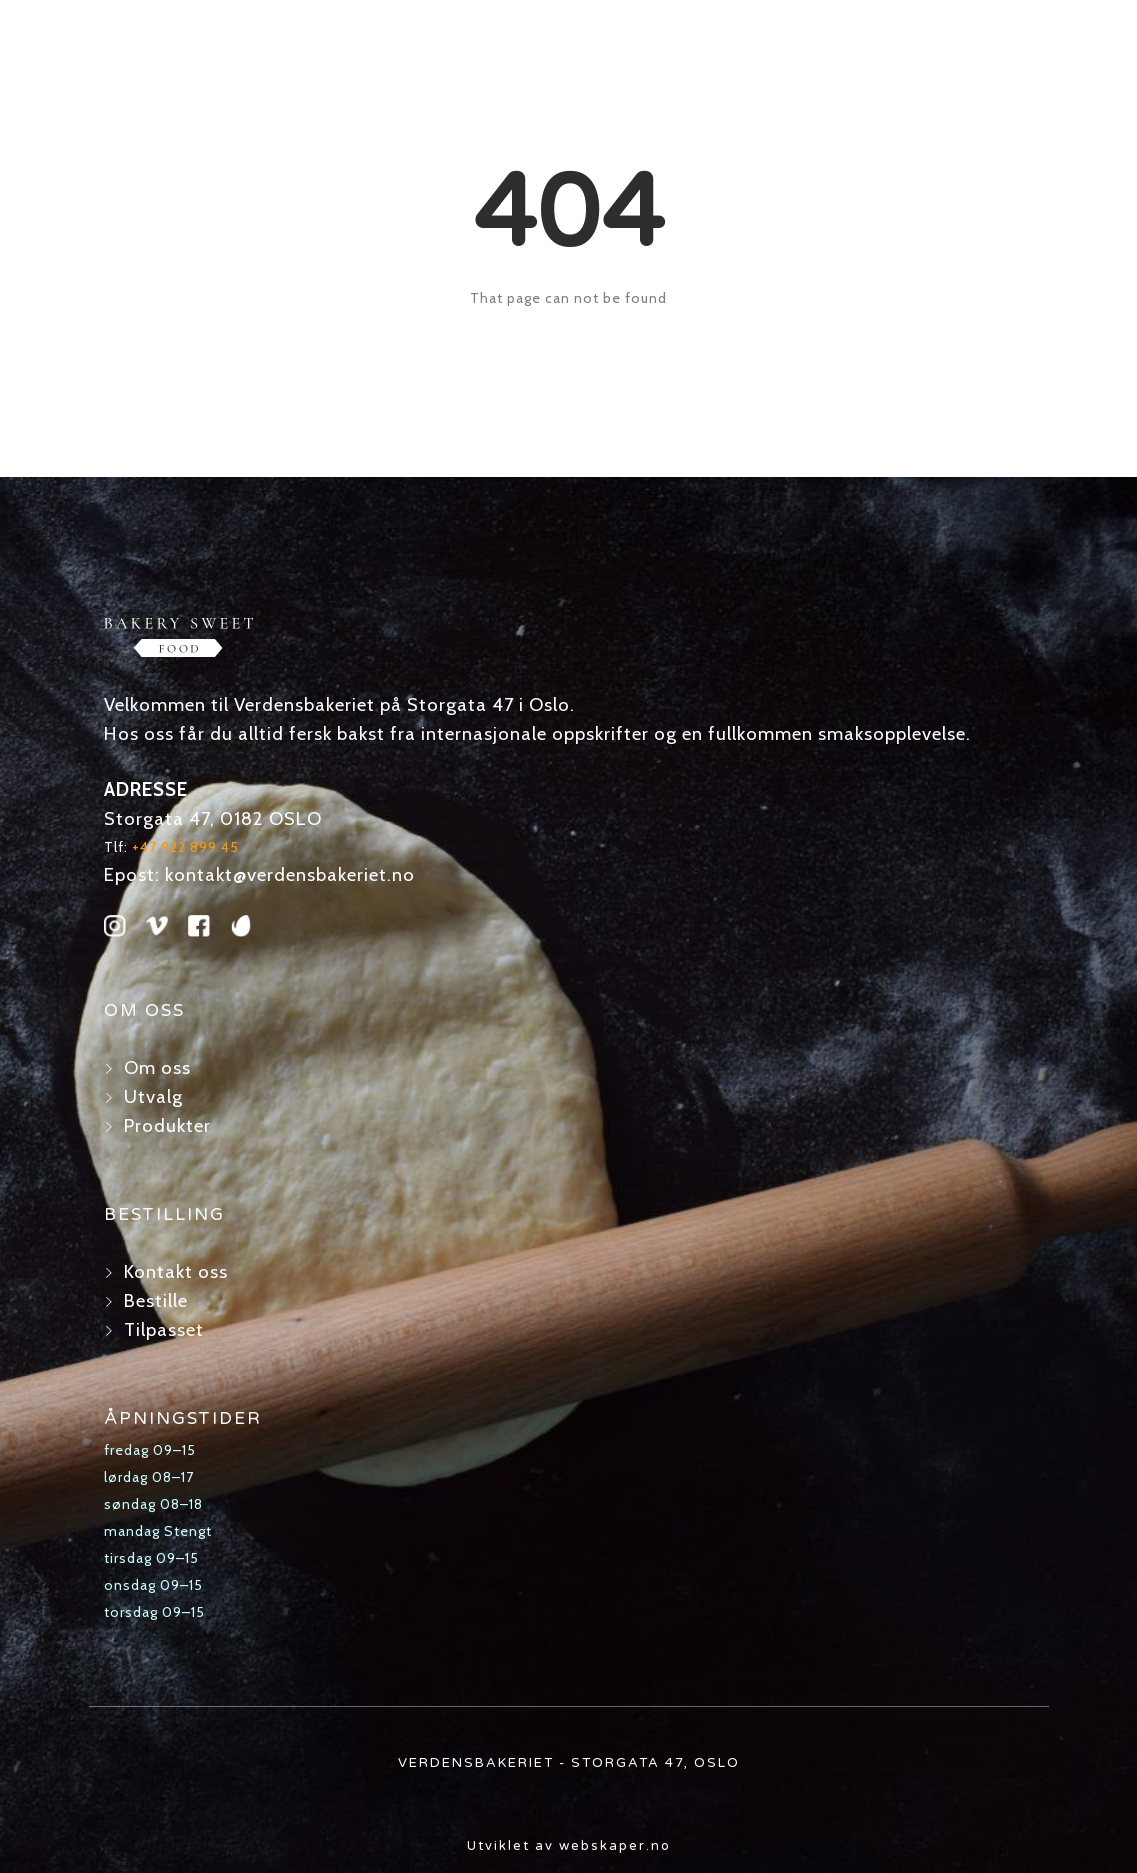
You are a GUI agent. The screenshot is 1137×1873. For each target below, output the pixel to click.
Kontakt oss (176, 1271)
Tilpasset (164, 1329)
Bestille (156, 1300)
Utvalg (153, 1096)
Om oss (157, 1067)
